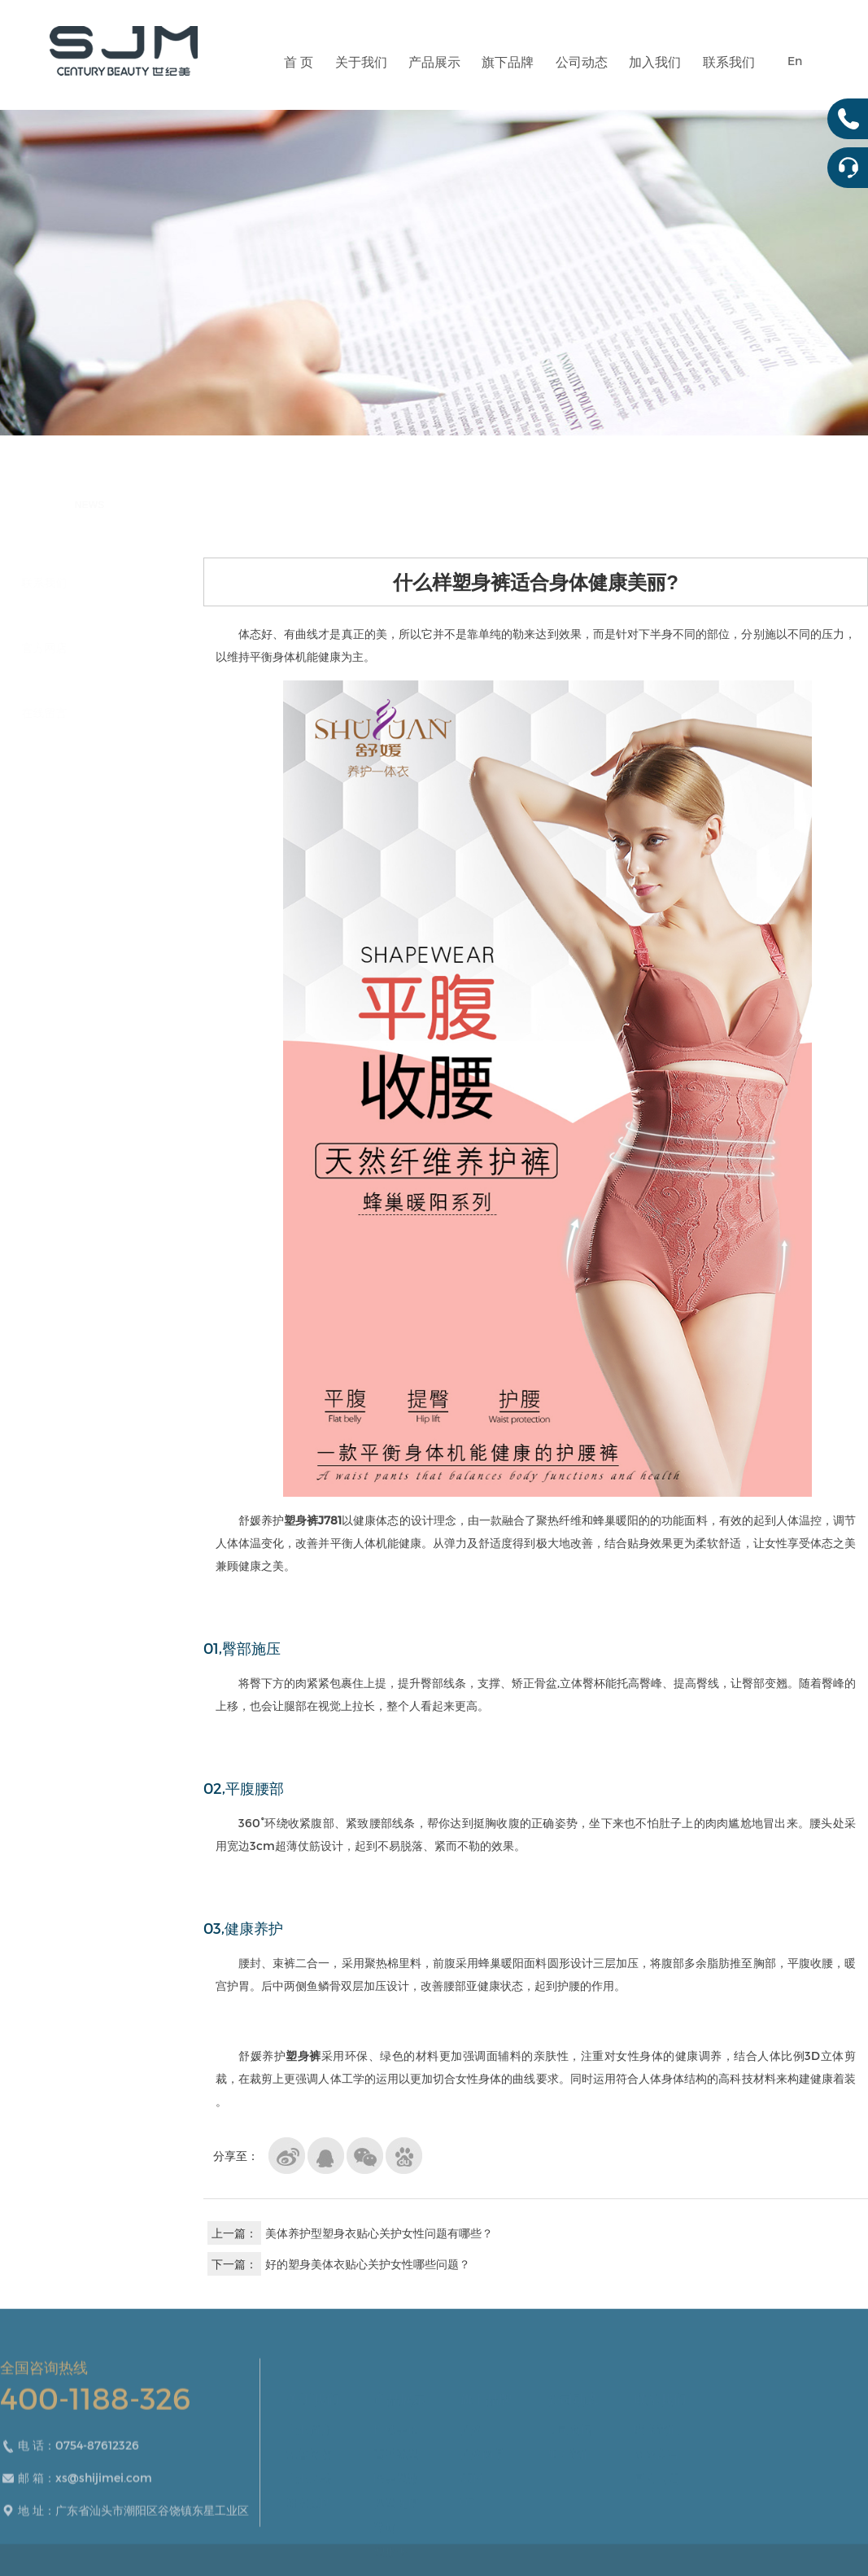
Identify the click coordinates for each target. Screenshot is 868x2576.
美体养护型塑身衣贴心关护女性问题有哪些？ (379, 2233)
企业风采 (309, 2471)
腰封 (384, 2520)
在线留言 (84, 712)
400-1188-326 (95, 2422)
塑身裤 (301, 1520)
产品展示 (434, 77)
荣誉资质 (309, 2447)
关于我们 (361, 77)
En (794, 60)
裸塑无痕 (396, 2496)
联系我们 (729, 77)
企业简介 (309, 2422)
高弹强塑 (396, 2447)
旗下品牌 (508, 77)
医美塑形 (396, 2471)
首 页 (298, 77)
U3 (467, 2496)
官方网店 (84, 647)
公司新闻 (569, 2422)
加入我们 (655, 77)
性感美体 (396, 2422)
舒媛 (471, 2422)
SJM (471, 2471)
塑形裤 (390, 2544)
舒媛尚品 (482, 2447)
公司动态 (582, 77)
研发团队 (309, 2496)
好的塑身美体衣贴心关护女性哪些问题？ (367, 2264)
